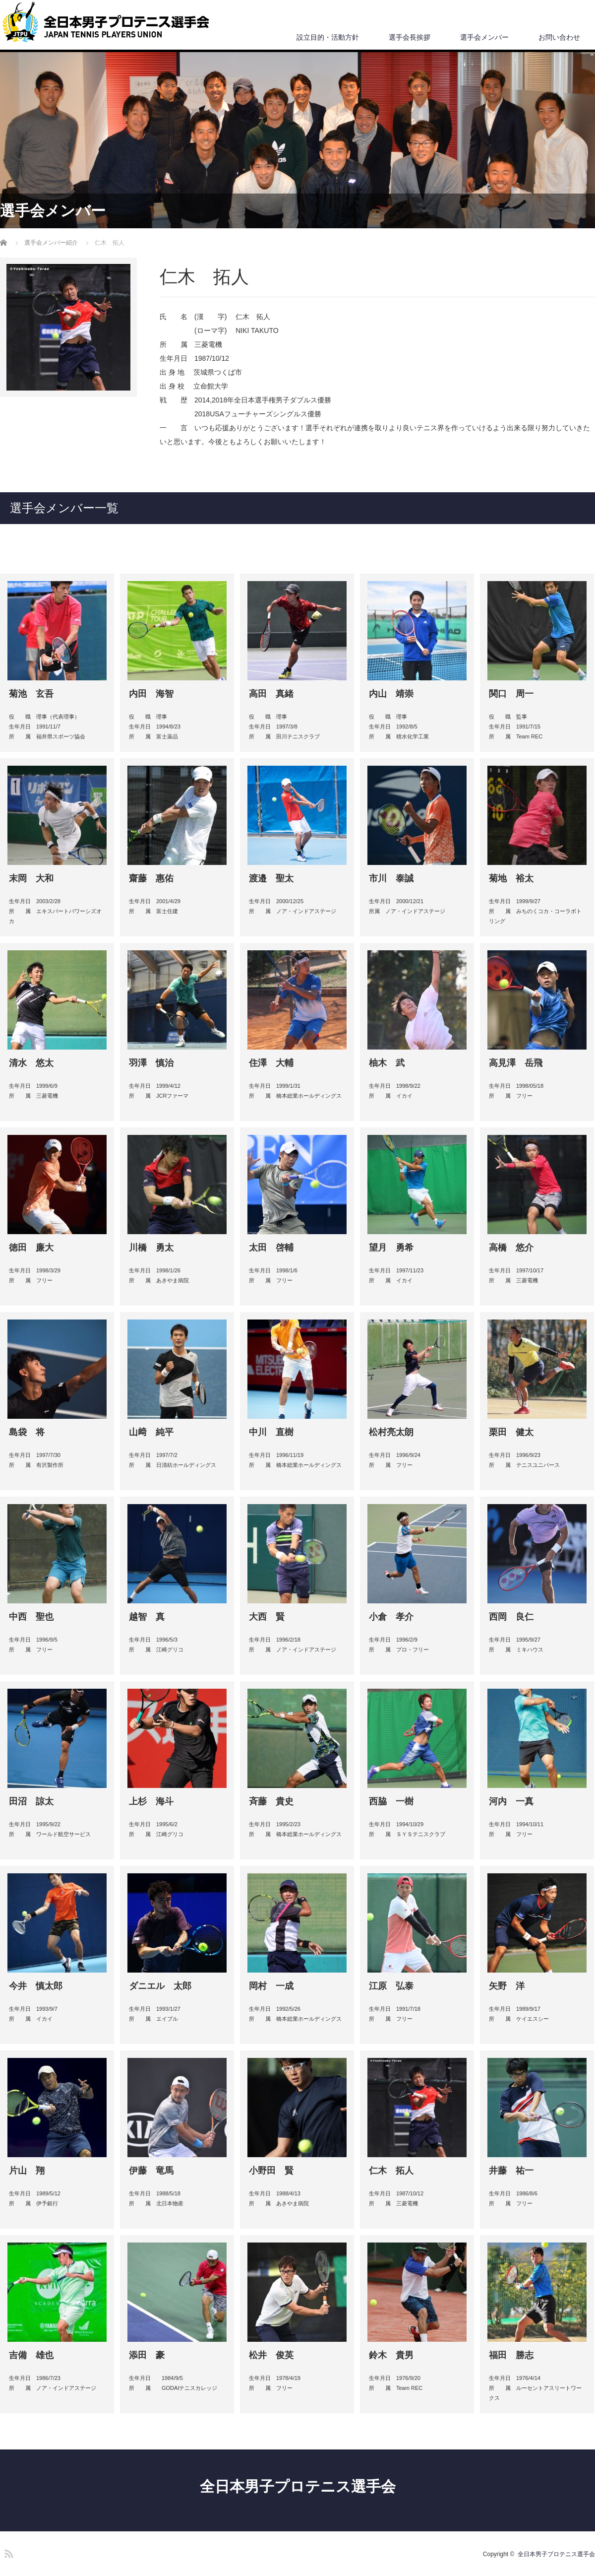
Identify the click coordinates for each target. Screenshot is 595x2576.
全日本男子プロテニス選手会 (298, 2486)
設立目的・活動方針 (328, 37)
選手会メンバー (484, 37)
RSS (7, 2552)
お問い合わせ (559, 37)
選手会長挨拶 (409, 37)
